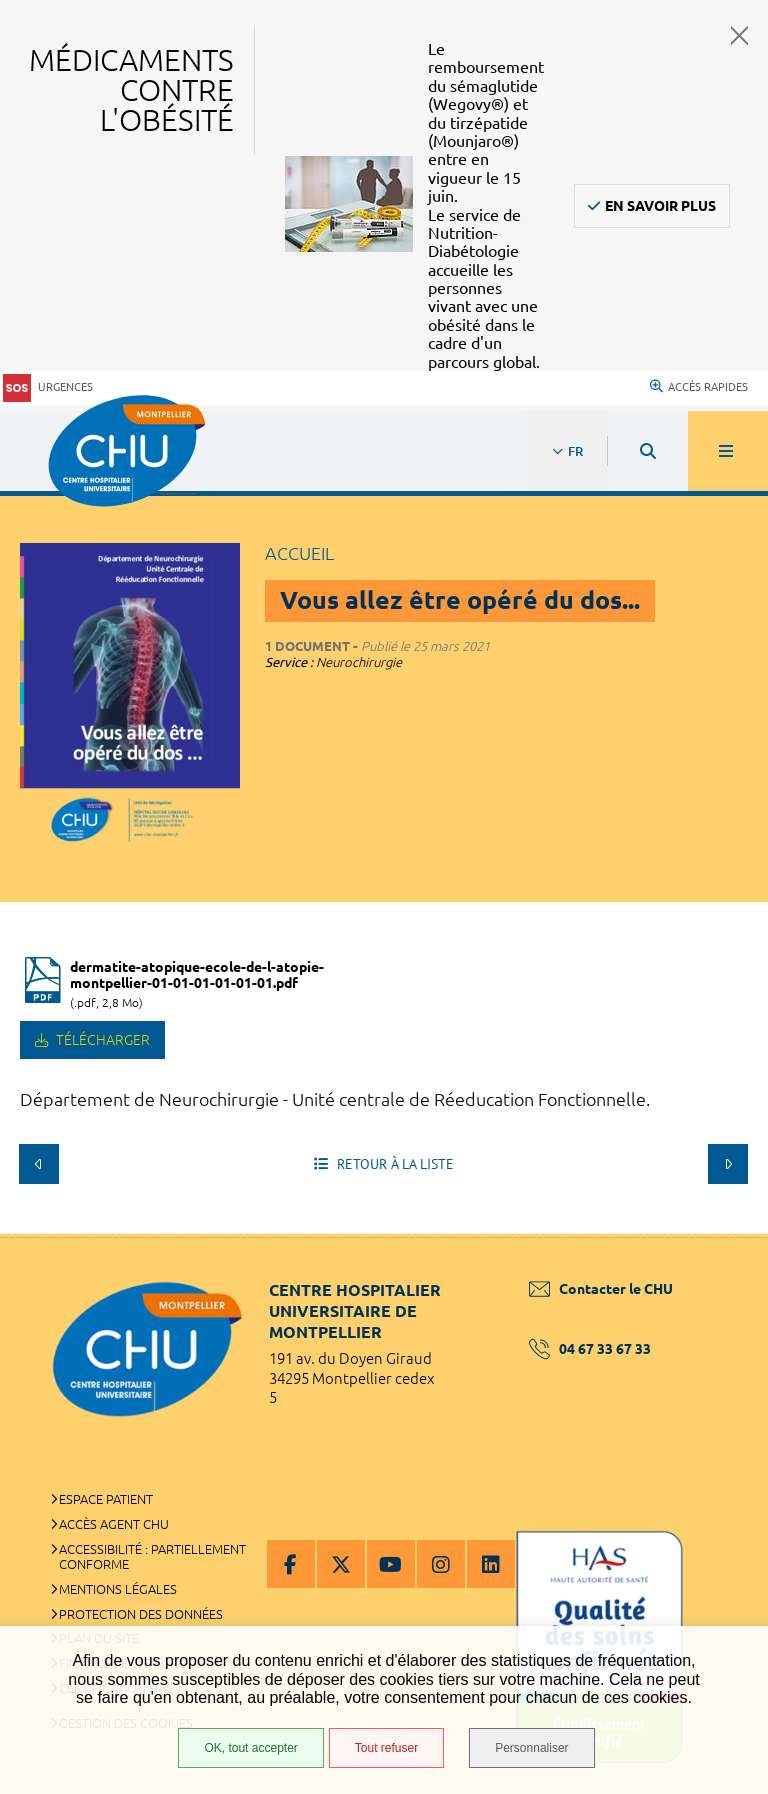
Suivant (728, 1164)
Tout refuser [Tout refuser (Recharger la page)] (386, 1748)
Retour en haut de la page (718, 1234)
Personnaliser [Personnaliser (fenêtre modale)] (531, 1748)
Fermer (740, 35)
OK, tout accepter (250, 1748)
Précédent (39, 1164)
